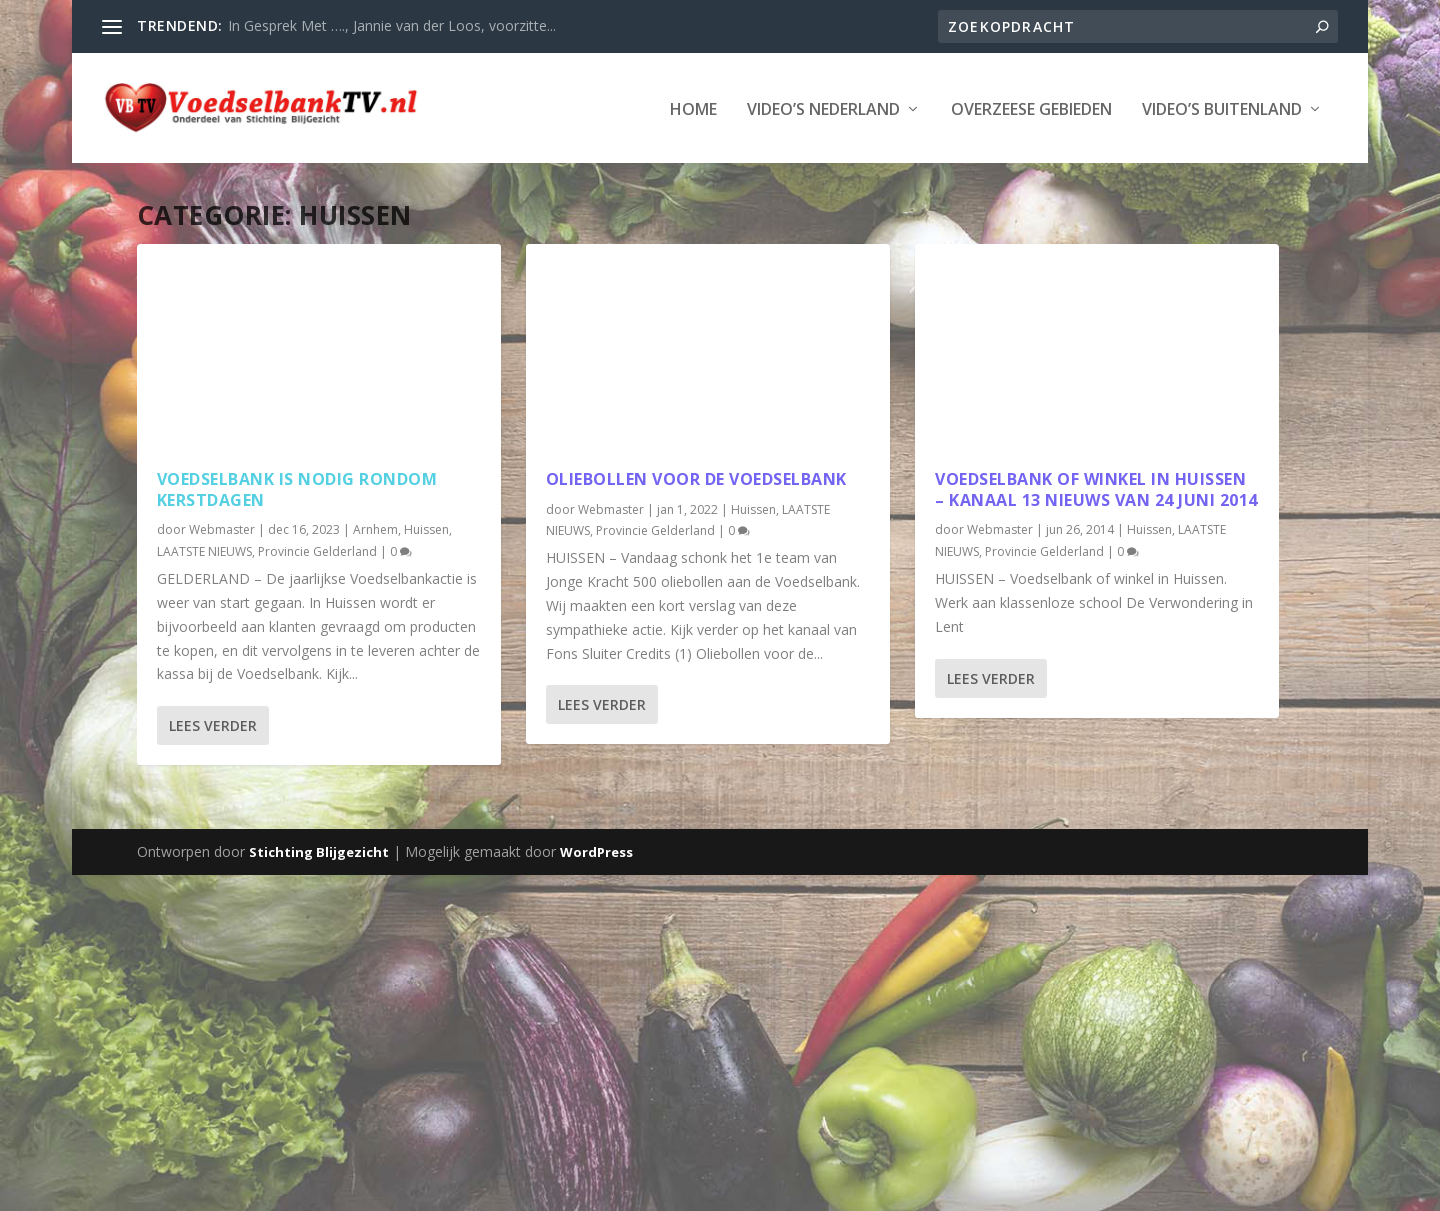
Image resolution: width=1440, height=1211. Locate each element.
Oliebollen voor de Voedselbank (696, 477)
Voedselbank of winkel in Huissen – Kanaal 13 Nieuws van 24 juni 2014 (1096, 487)
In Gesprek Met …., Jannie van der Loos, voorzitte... (392, 25)
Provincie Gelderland (317, 549)
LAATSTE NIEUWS (204, 549)
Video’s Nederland (823, 108)
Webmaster (222, 528)
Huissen (426, 528)
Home (693, 108)
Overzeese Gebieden (1031, 108)
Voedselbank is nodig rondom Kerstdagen (297, 487)
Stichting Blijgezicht (319, 851)
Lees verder (213, 723)
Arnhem (375, 528)
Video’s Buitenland (1222, 108)
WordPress (596, 851)
